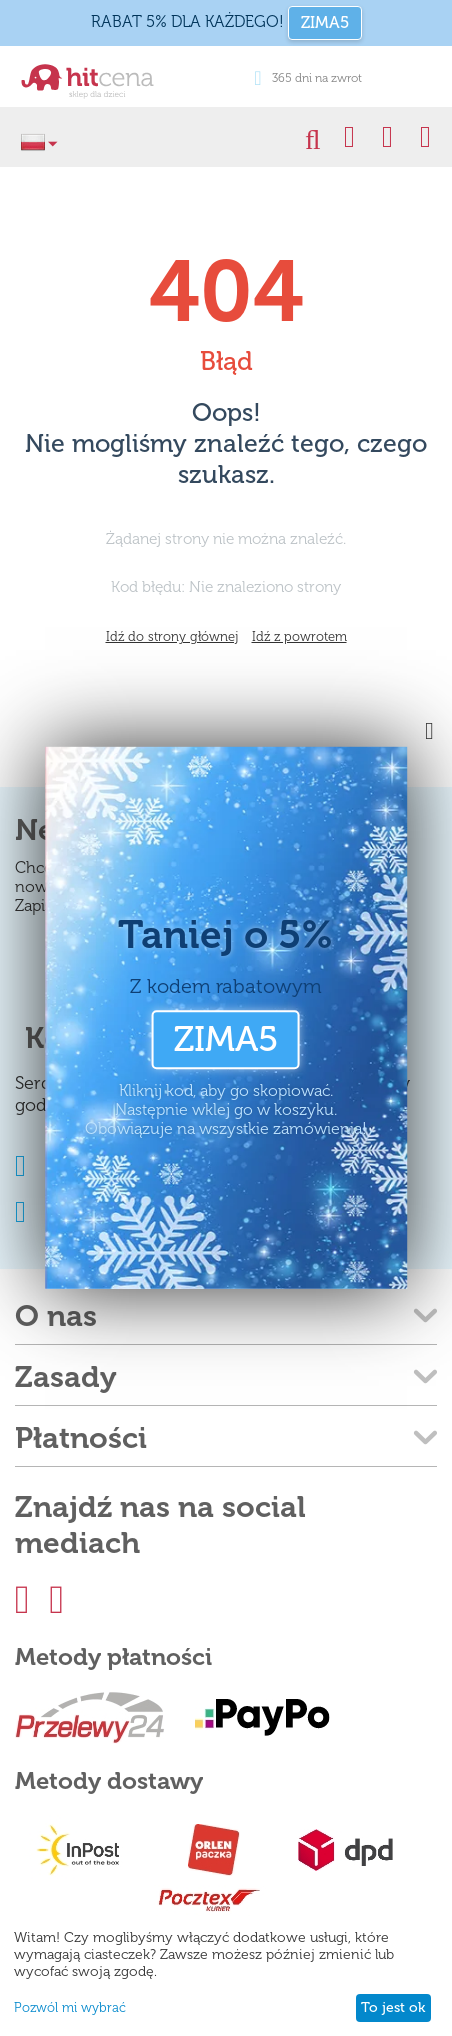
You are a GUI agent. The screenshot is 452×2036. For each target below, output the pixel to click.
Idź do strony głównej (172, 636)
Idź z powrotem (299, 636)
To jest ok (393, 2007)
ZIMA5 (325, 22)
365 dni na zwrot (307, 78)
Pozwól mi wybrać (70, 2007)
